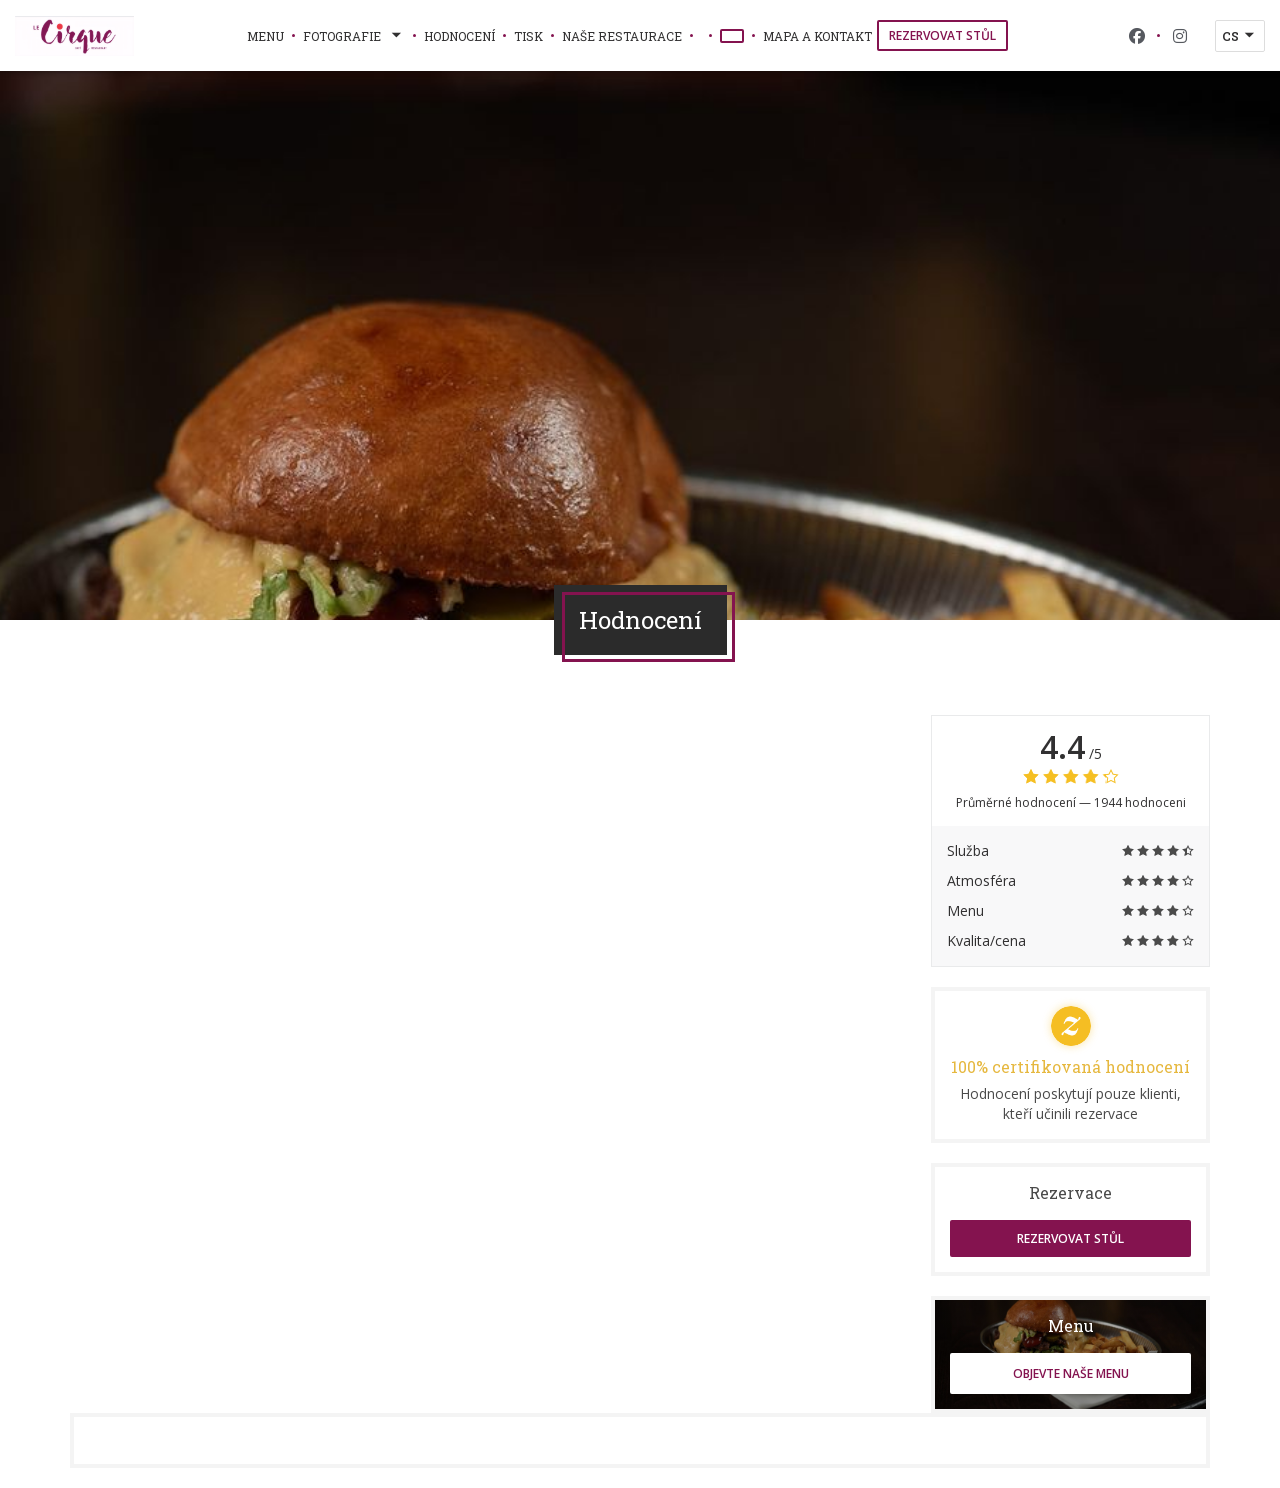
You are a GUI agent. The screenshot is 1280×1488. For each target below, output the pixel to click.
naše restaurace (622, 36)
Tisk (528, 36)
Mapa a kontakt (817, 36)
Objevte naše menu (1071, 1373)
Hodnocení (459, 36)
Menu (265, 36)
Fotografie (354, 36)
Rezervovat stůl (942, 35)
